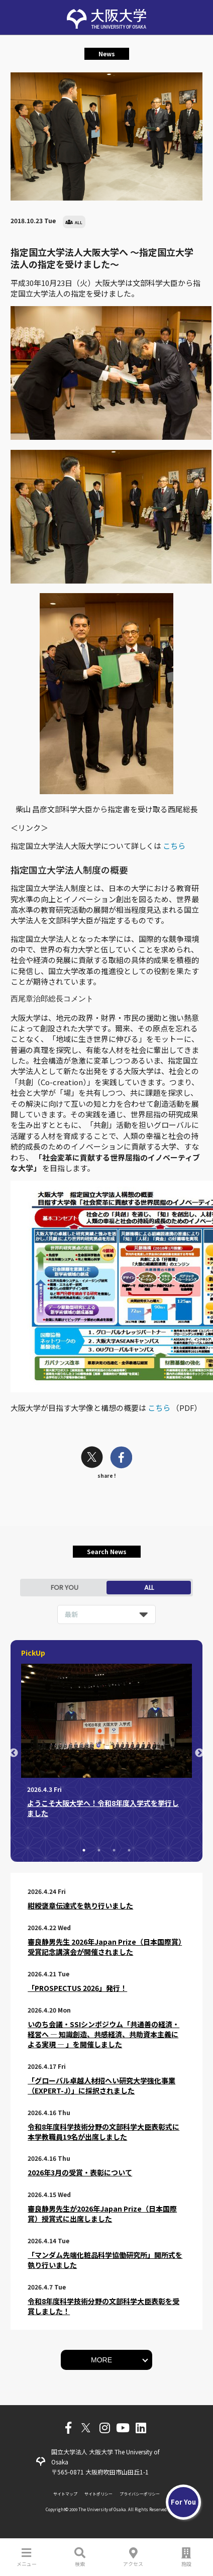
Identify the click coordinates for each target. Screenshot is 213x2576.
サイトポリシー (98, 2494)
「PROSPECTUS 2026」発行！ (77, 1988)
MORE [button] (101, 2360)
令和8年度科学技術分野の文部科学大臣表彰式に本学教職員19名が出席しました (103, 2132)
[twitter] (92, 1458)
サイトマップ (65, 2494)
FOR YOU (64, 1587)
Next (199, 1753)
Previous (14, 1753)
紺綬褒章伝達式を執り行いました (80, 1905)
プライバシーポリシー (140, 2494)
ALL (149, 1587)
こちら (174, 845)
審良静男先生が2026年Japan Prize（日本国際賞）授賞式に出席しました (102, 2214)
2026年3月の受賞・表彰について (80, 2172)
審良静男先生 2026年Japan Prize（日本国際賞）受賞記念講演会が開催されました (105, 1947)
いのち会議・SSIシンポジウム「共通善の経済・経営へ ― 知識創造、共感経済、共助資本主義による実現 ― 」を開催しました (103, 2034)
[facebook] (121, 1458)
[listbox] (106, 1614)
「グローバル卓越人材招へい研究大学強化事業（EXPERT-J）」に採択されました (101, 2085)
